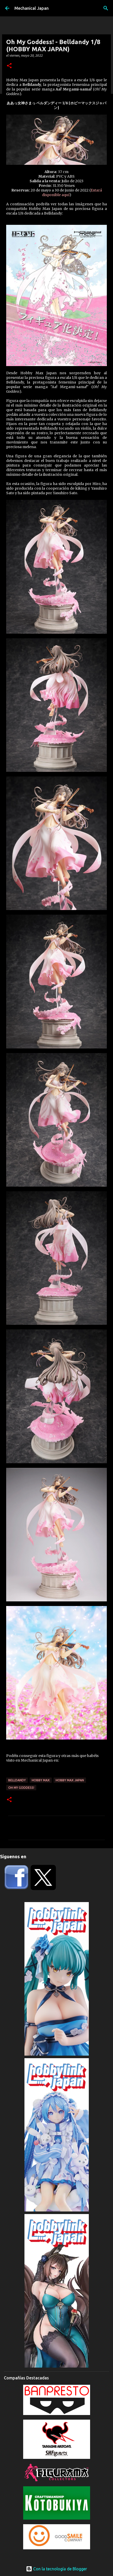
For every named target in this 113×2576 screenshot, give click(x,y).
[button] (9, 66)
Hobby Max (41, 1780)
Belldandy (17, 1780)
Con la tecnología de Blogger (56, 2569)
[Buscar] (106, 8)
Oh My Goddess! (21, 1787)
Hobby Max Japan (70, 1780)
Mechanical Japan (31, 8)
